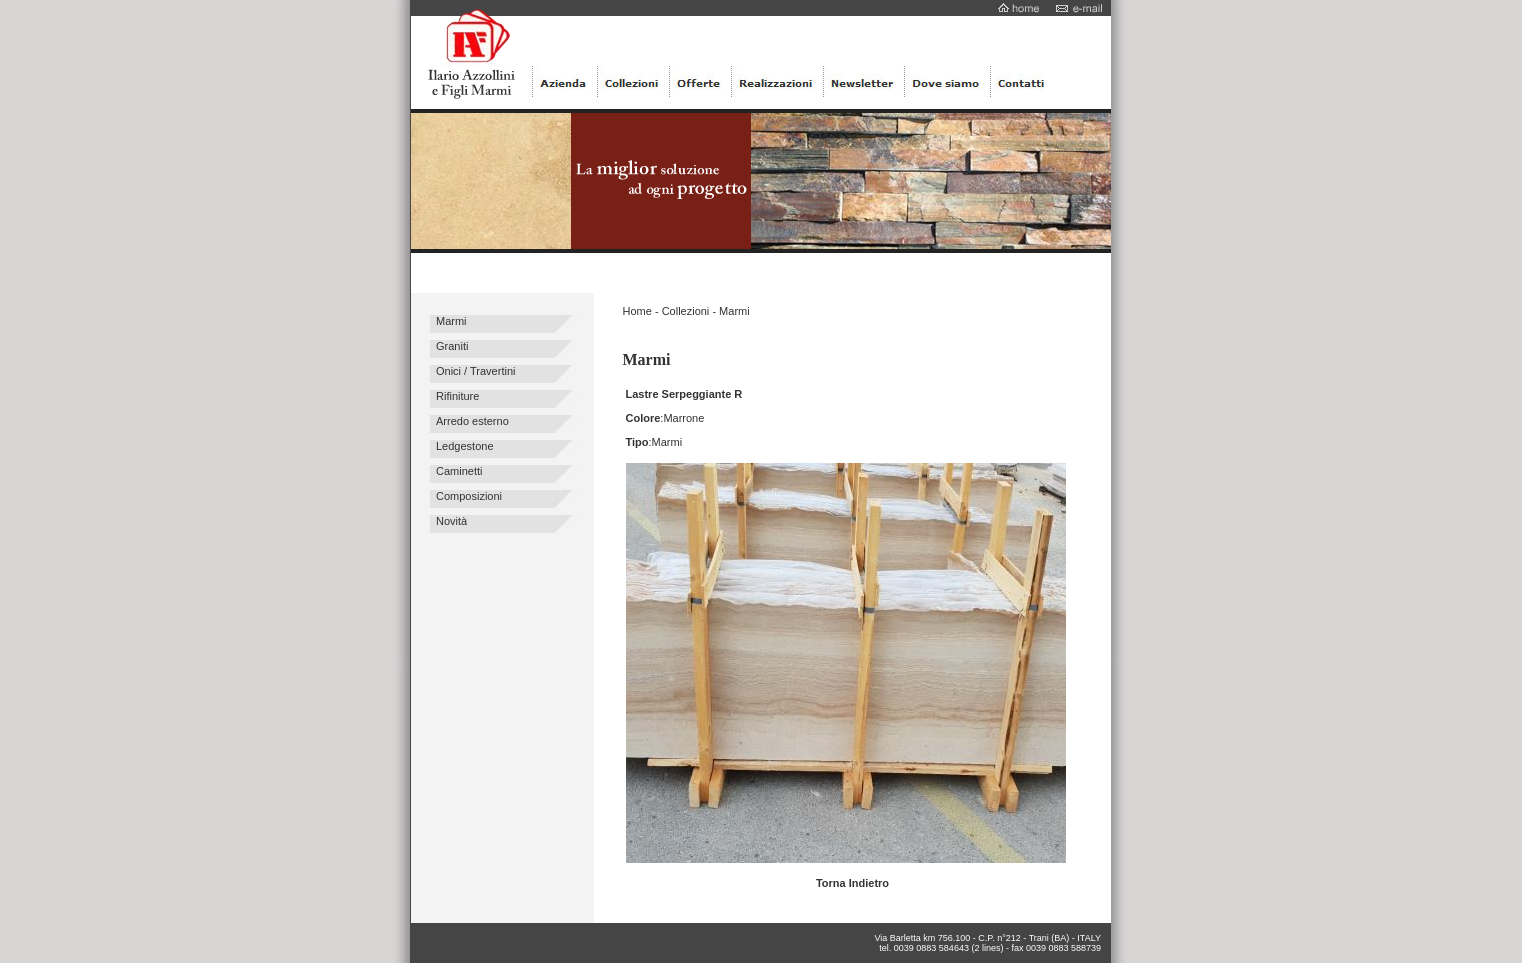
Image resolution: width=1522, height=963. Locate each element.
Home (637, 311)
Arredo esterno (472, 421)
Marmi (451, 321)
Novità (451, 521)
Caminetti (459, 471)
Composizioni (469, 496)
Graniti (452, 346)
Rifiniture (457, 396)
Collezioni (686, 311)
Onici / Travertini (475, 371)
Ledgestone (465, 446)
